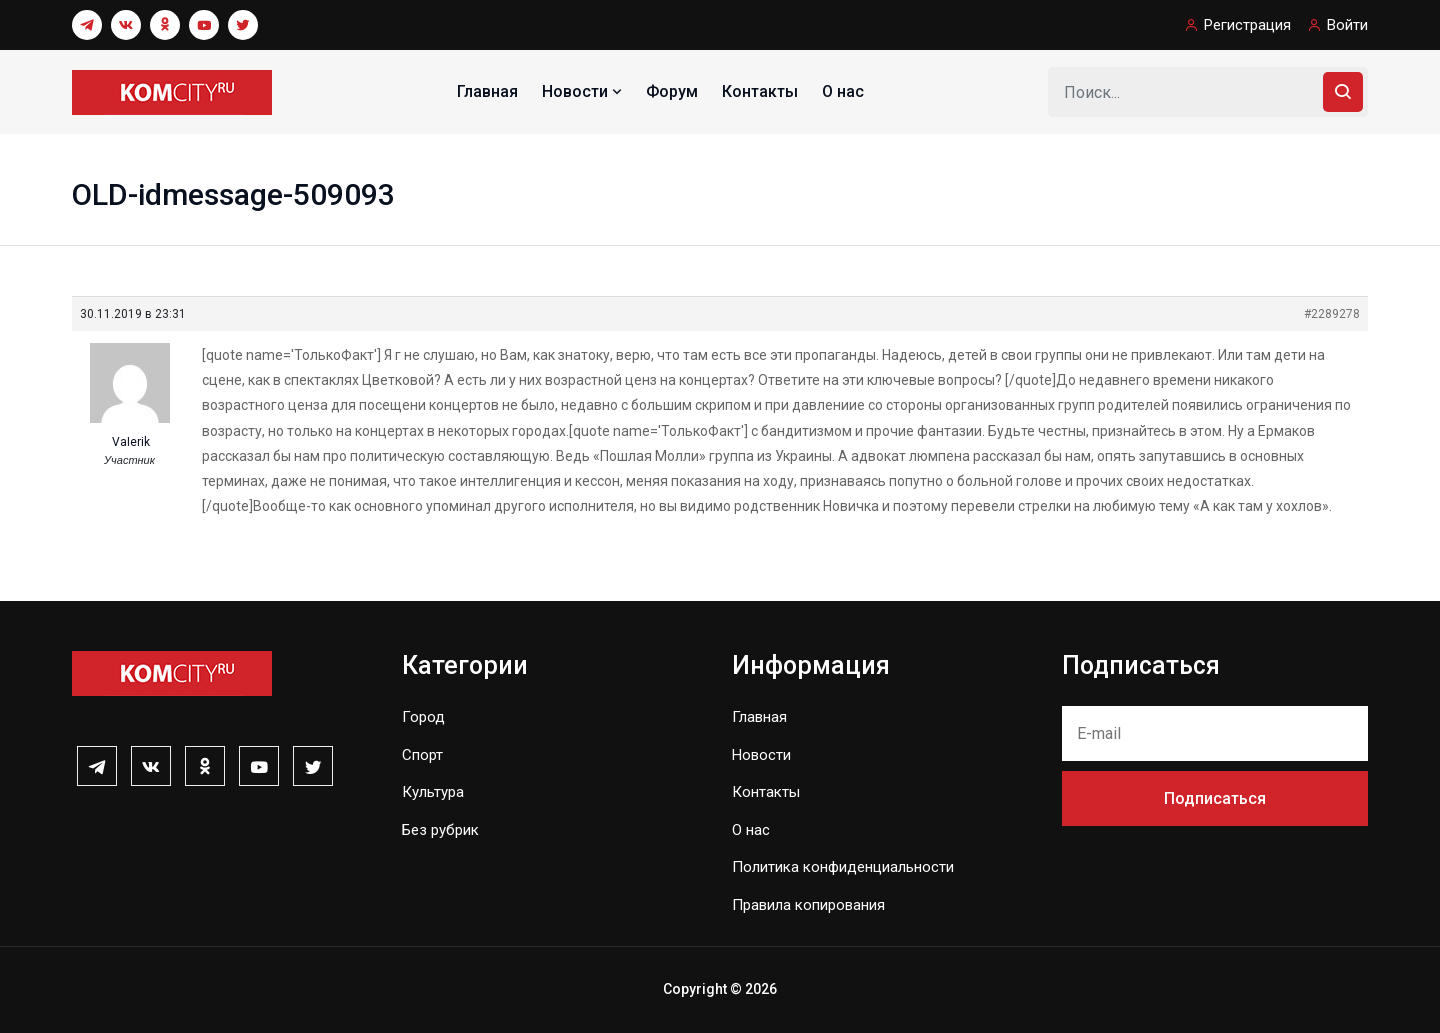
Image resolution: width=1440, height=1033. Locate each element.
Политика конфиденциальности (843, 867)
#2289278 (1332, 314)
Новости (584, 91)
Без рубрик (440, 830)
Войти (1347, 25)
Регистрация (1247, 25)
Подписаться (1215, 798)
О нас (843, 91)
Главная (487, 91)
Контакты (760, 91)
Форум (672, 91)
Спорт (422, 755)
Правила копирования (808, 905)
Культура (433, 792)
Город (423, 717)
